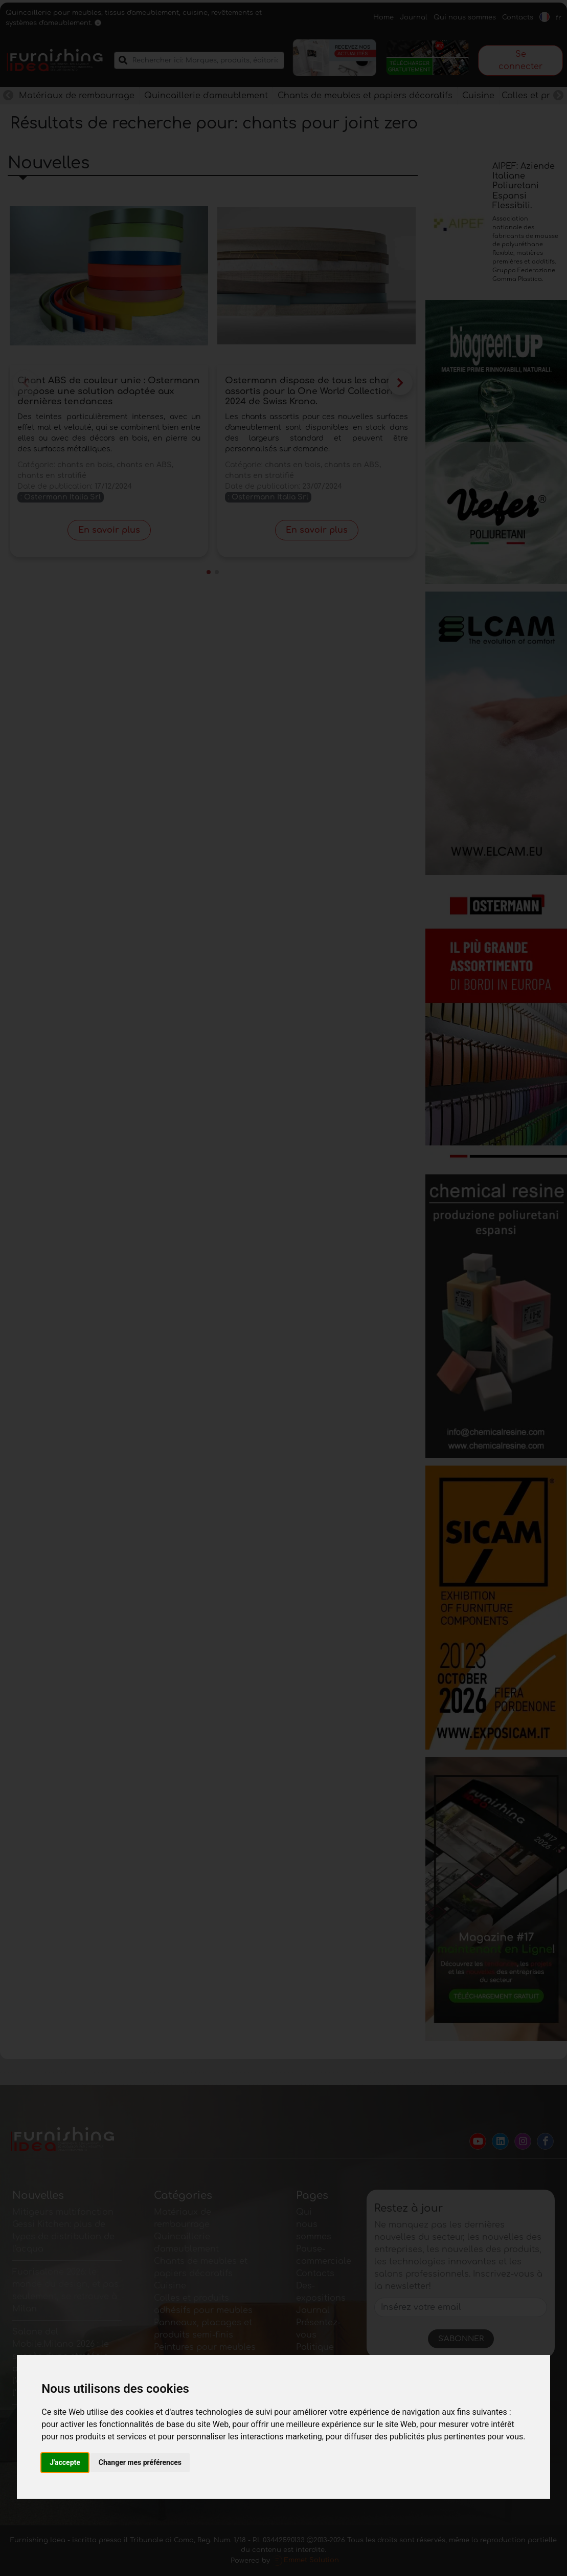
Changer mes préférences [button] (140, 2462)
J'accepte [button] (65, 2462)
